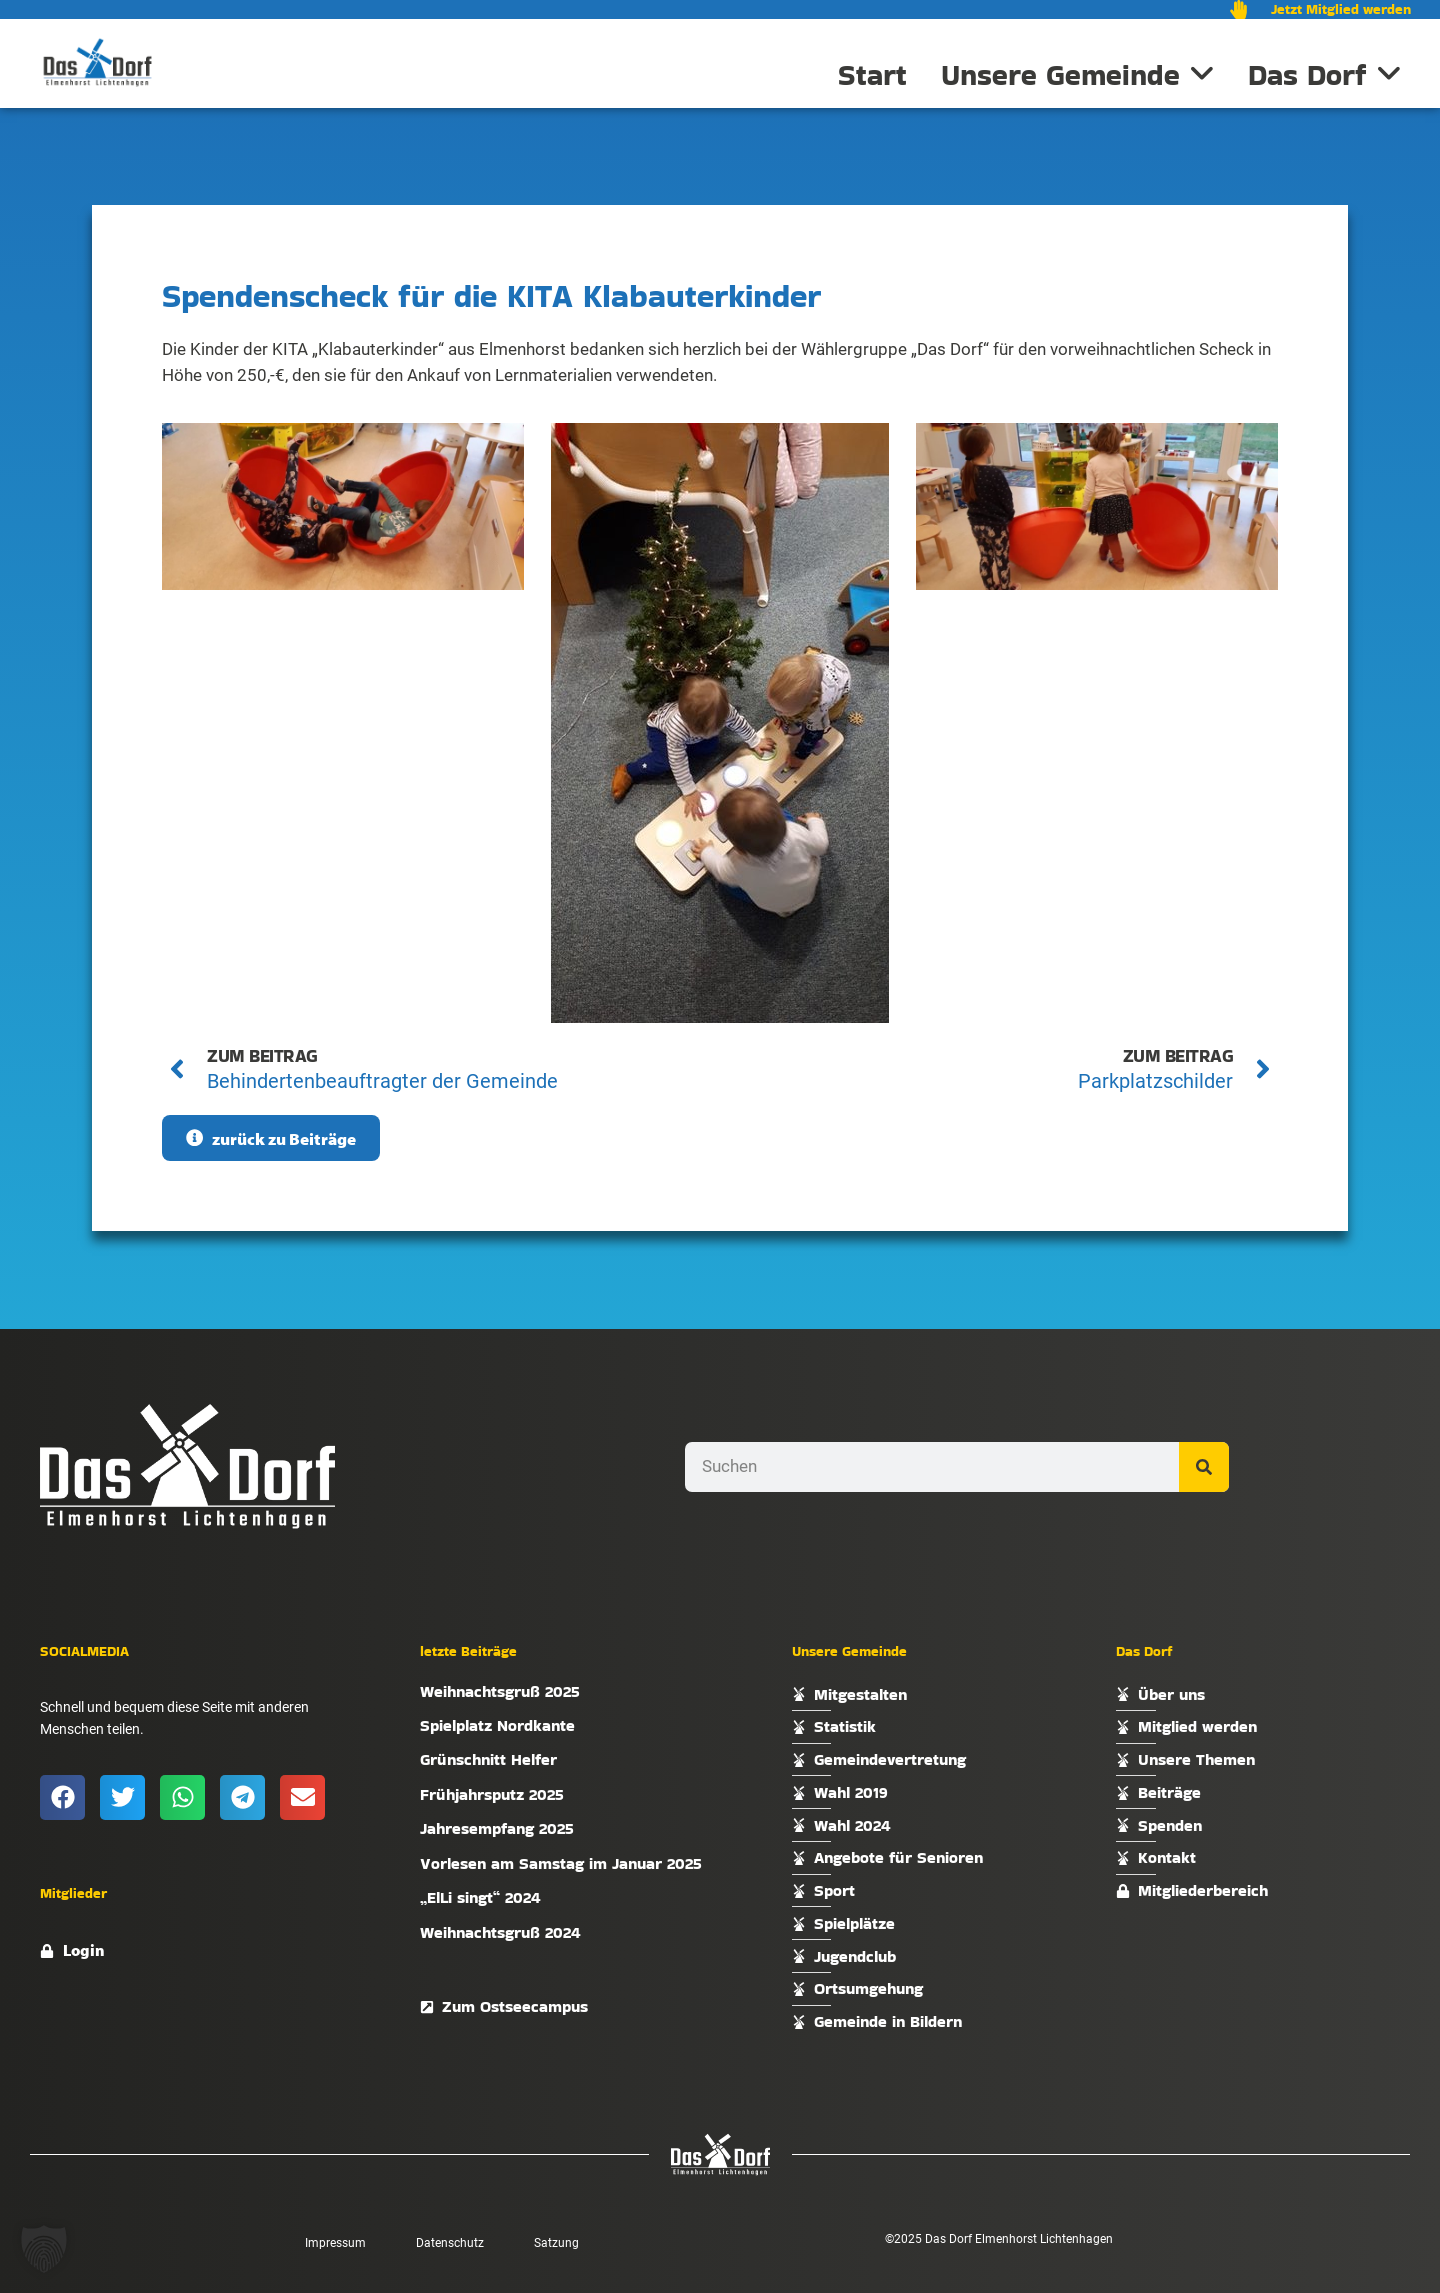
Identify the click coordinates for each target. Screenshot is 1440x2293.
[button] (62, 1797)
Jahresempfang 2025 (497, 1828)
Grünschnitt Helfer (488, 1759)
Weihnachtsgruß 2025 (500, 1691)
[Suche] (1204, 1467)
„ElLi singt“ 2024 (480, 1897)
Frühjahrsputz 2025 (492, 1794)
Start (872, 75)
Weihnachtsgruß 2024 (500, 1932)
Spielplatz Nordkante (497, 1725)
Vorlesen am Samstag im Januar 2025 (561, 1863)
